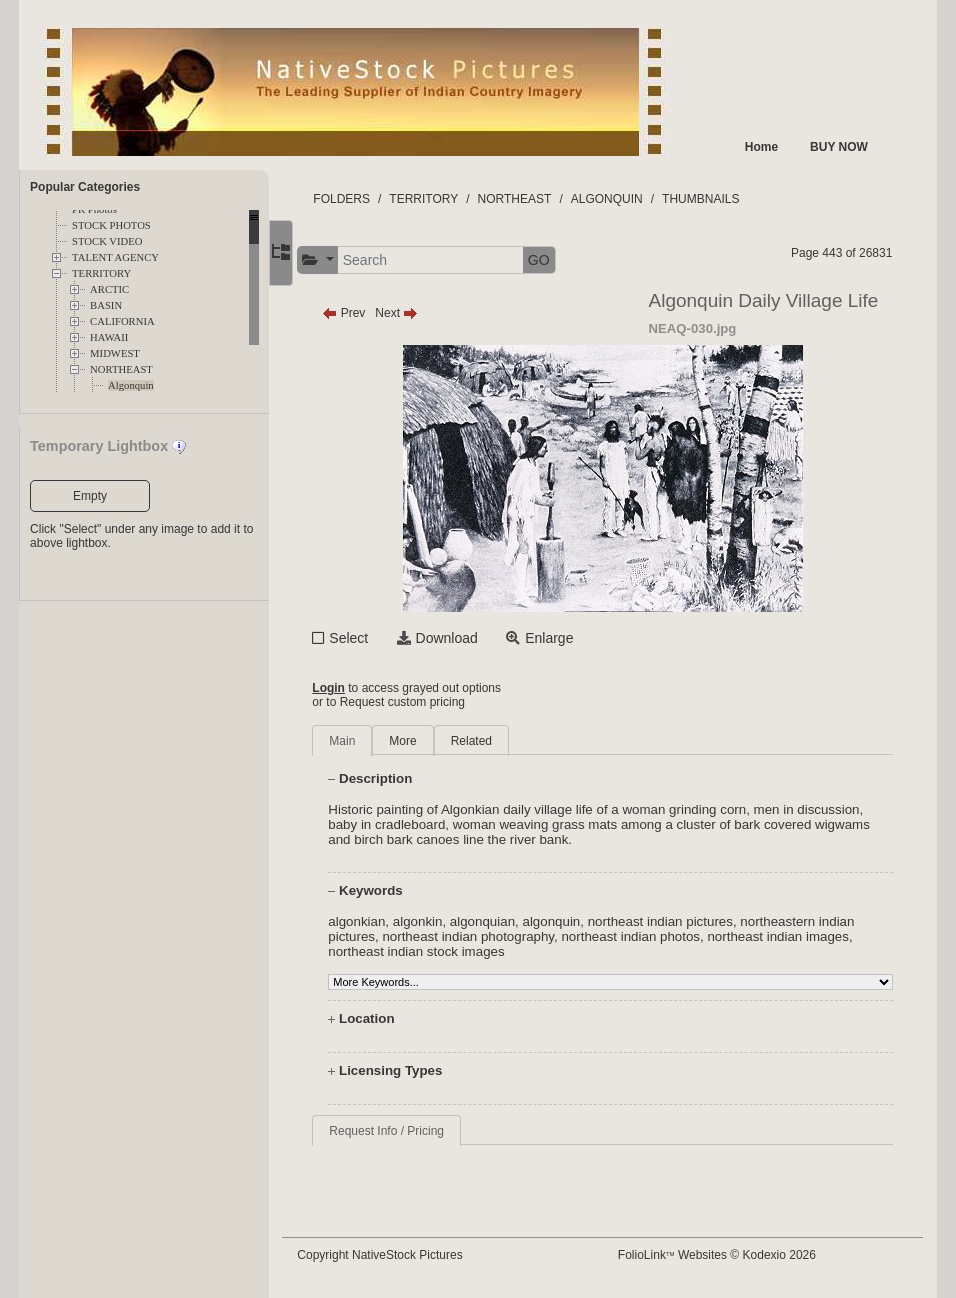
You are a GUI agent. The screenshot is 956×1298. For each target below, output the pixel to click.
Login (350, 688)
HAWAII (109, 337)
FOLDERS (363, 199)
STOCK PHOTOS (111, 225)
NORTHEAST (121, 369)
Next (418, 313)
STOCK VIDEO (107, 241)
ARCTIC (109, 289)
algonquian (504, 921)
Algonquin (131, 385)
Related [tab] (492, 741)
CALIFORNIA (122, 321)
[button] (339, 260)
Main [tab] (364, 741)
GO (561, 260)
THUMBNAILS (722, 199)
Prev (365, 313)
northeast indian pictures (682, 921)
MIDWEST (115, 353)
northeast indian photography (490, 936)
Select (370, 638)
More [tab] (424, 741)
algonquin (573, 921)
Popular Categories (85, 187)
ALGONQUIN (629, 199)
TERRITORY (101, 273)
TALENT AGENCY (115, 257)
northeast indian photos (652, 936)
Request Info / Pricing (408, 1131)
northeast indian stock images (438, 951)
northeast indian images (800, 936)
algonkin (440, 921)
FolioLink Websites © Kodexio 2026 (727, 1255)
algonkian (378, 921)
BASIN (106, 305)
